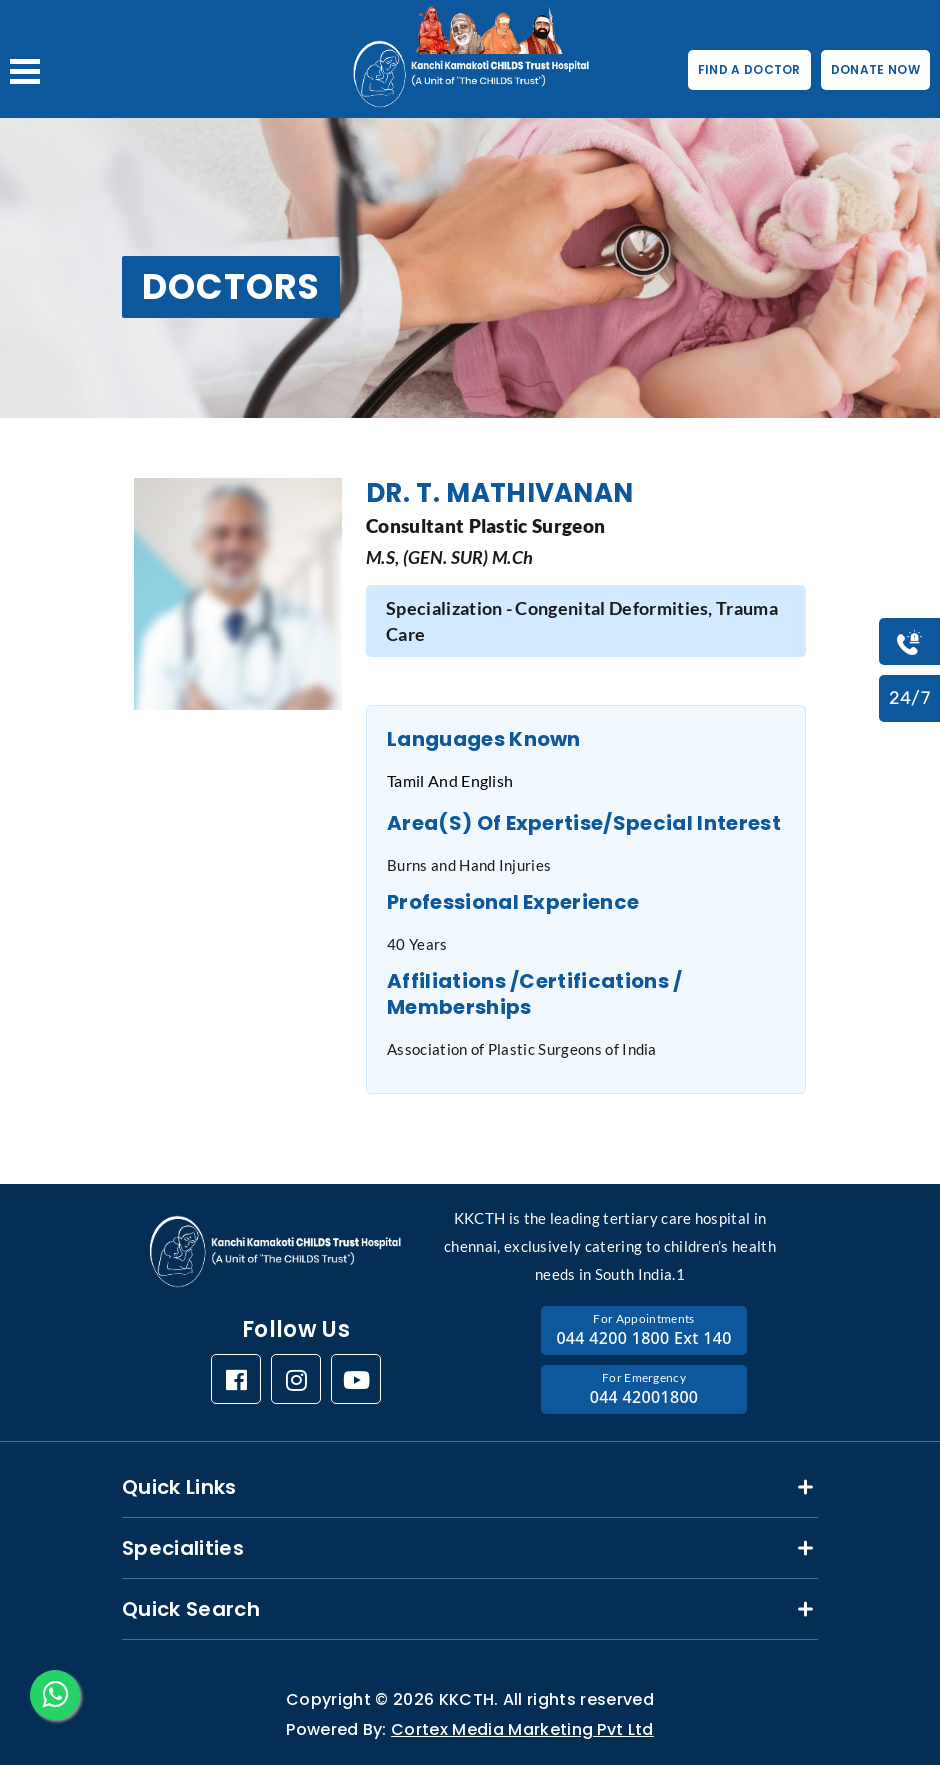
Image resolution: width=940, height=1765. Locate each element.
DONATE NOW (875, 69)
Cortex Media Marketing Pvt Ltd (522, 1729)
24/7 (909, 698)
